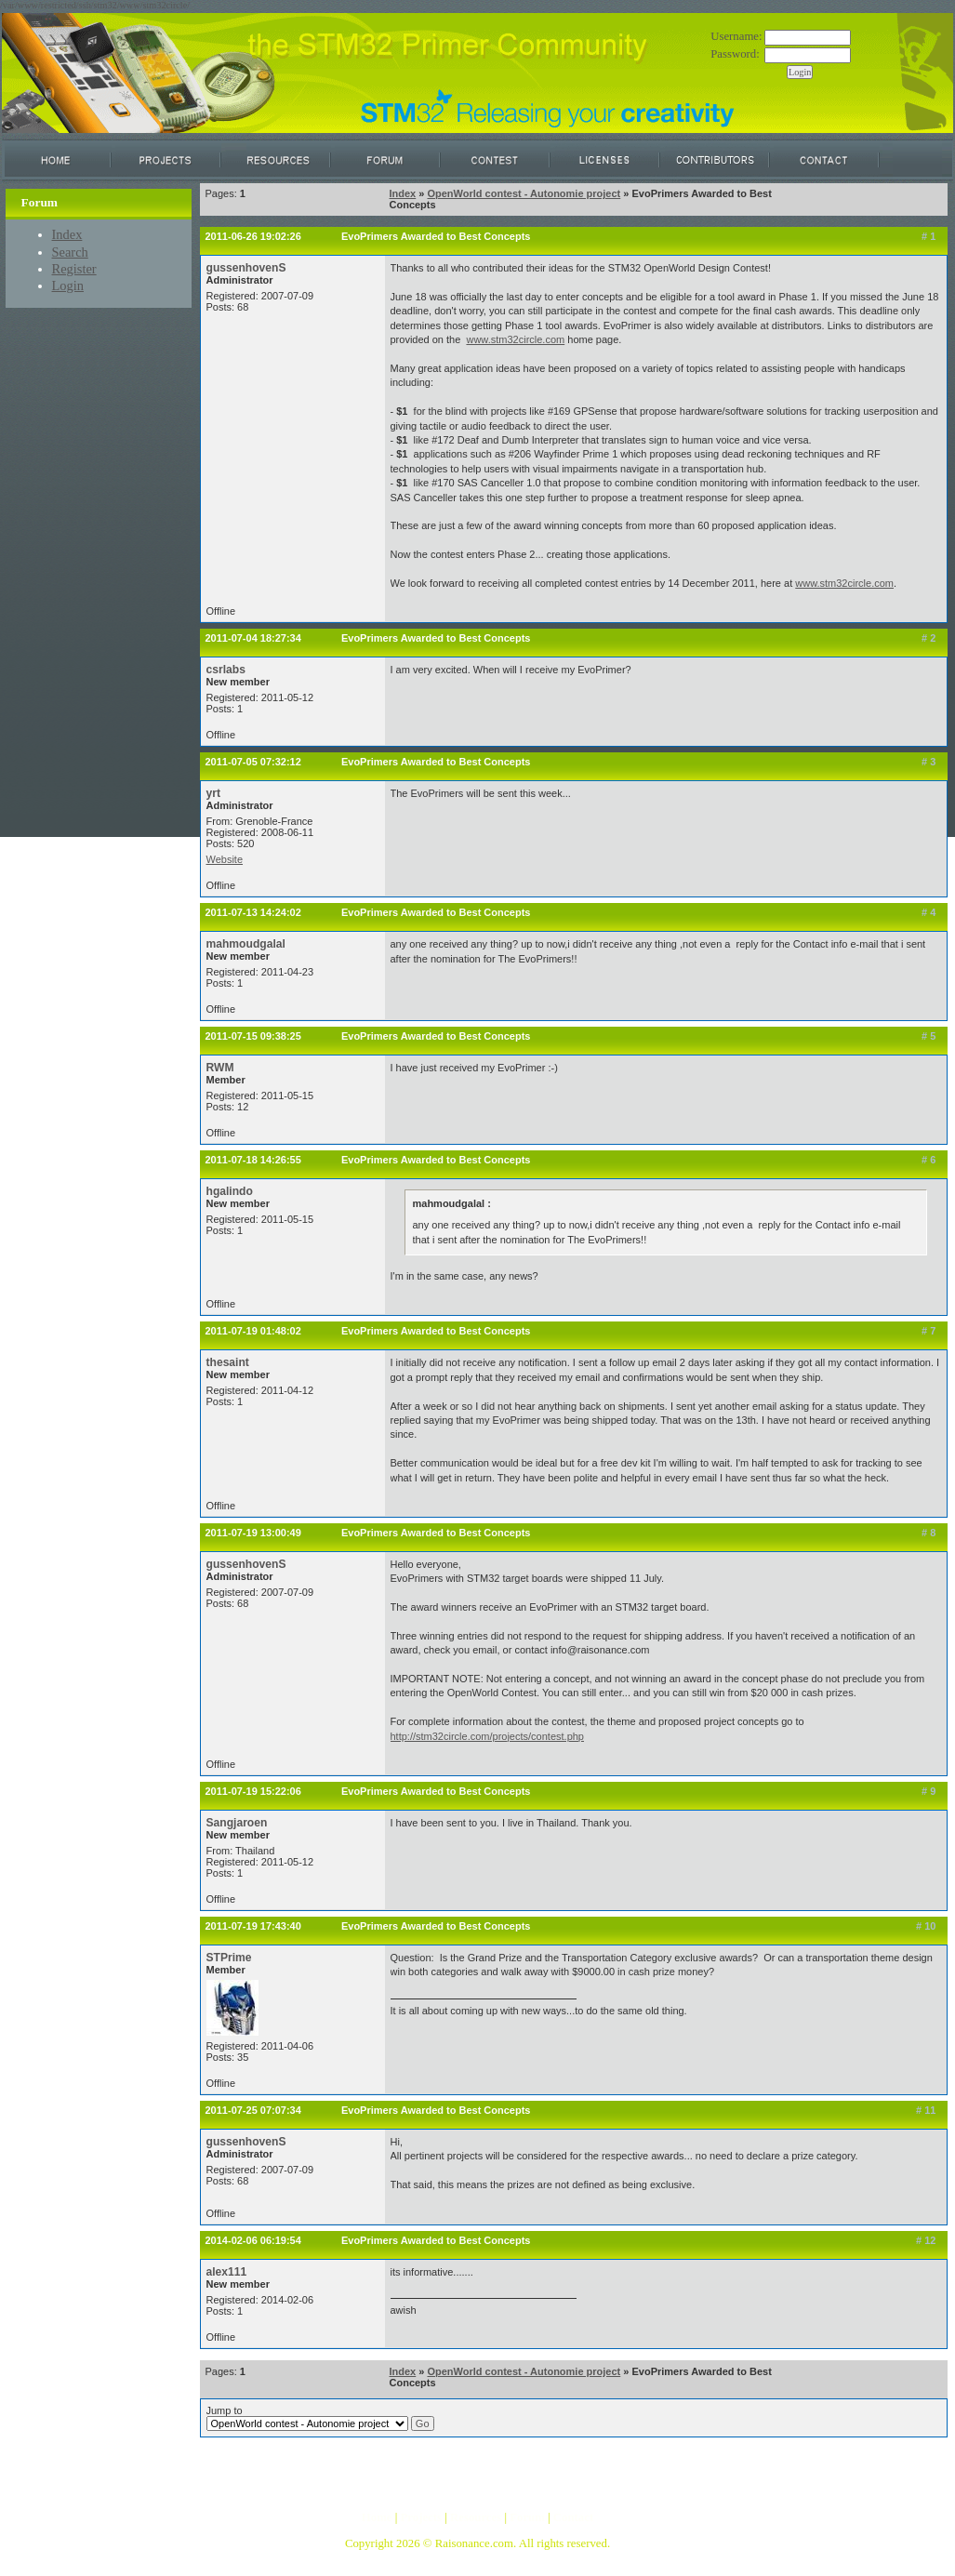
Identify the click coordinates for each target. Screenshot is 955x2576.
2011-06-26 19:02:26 (253, 236)
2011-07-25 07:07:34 (253, 2110)
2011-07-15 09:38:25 (253, 1036)
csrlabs (225, 669)
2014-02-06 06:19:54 (253, 2240)
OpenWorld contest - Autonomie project (523, 193)
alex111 (226, 2271)
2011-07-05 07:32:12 (253, 761)
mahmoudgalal (245, 943)
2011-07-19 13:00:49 (253, 1532)
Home (377, 2517)
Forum (527, 2517)
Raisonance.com (474, 2543)
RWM (220, 1067)
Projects (421, 2517)
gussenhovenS (246, 267)
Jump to (320, 2418)
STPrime (229, 1957)
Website (225, 859)
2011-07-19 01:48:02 (253, 1330)
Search (70, 252)
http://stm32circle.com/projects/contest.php (487, 1736)
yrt (213, 793)
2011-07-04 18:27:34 (253, 638)
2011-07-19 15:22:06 (253, 1791)
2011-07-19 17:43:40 (253, 1926)
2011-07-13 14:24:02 (253, 912)
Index (67, 234)
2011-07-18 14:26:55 (253, 1159)
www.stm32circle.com (515, 339)
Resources (475, 2517)
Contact (573, 2517)
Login (68, 285)
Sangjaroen (237, 1822)
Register (74, 268)
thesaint (227, 1362)
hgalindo (229, 1191)
